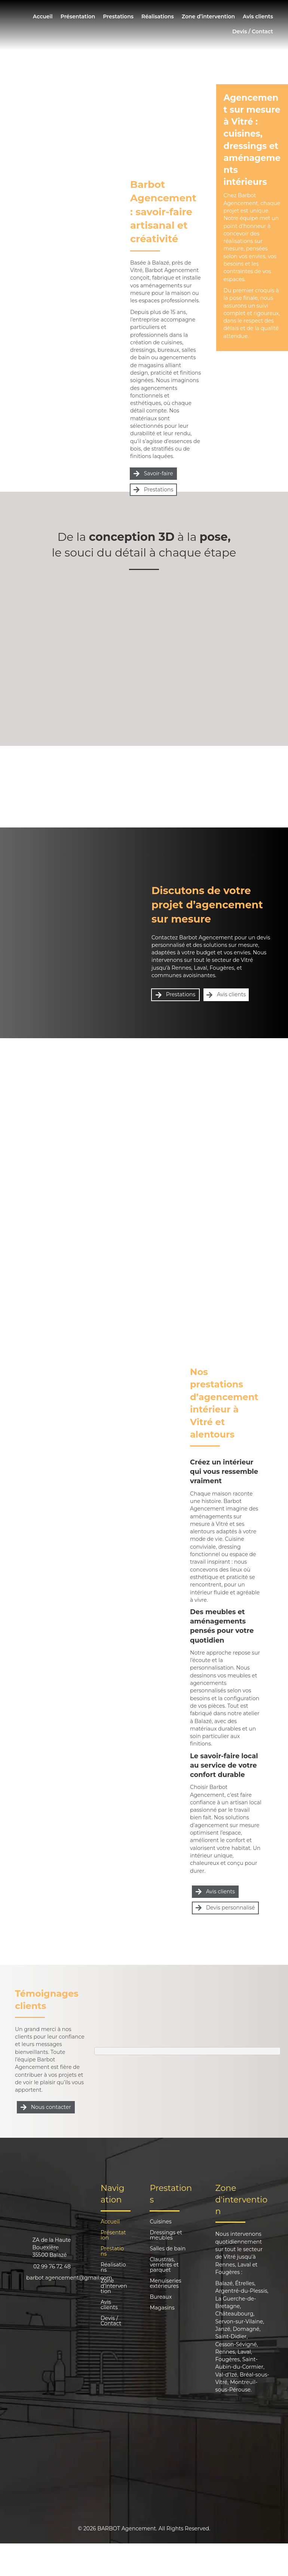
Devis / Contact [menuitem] (252, 31)
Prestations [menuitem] (118, 16)
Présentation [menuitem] (78, 16)
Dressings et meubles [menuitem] (166, 2235)
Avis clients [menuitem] (258, 16)
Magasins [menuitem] (162, 2308)
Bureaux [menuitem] (161, 2297)
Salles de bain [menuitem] (168, 2249)
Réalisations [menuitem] (157, 16)
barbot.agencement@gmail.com (69, 2277)
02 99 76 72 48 (52, 2266)
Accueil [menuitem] (43, 16)
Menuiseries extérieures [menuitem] (165, 2283)
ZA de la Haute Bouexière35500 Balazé (51, 2248)
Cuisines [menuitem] (160, 2222)
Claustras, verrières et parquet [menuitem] (164, 2265)
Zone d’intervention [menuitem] (208, 16)
